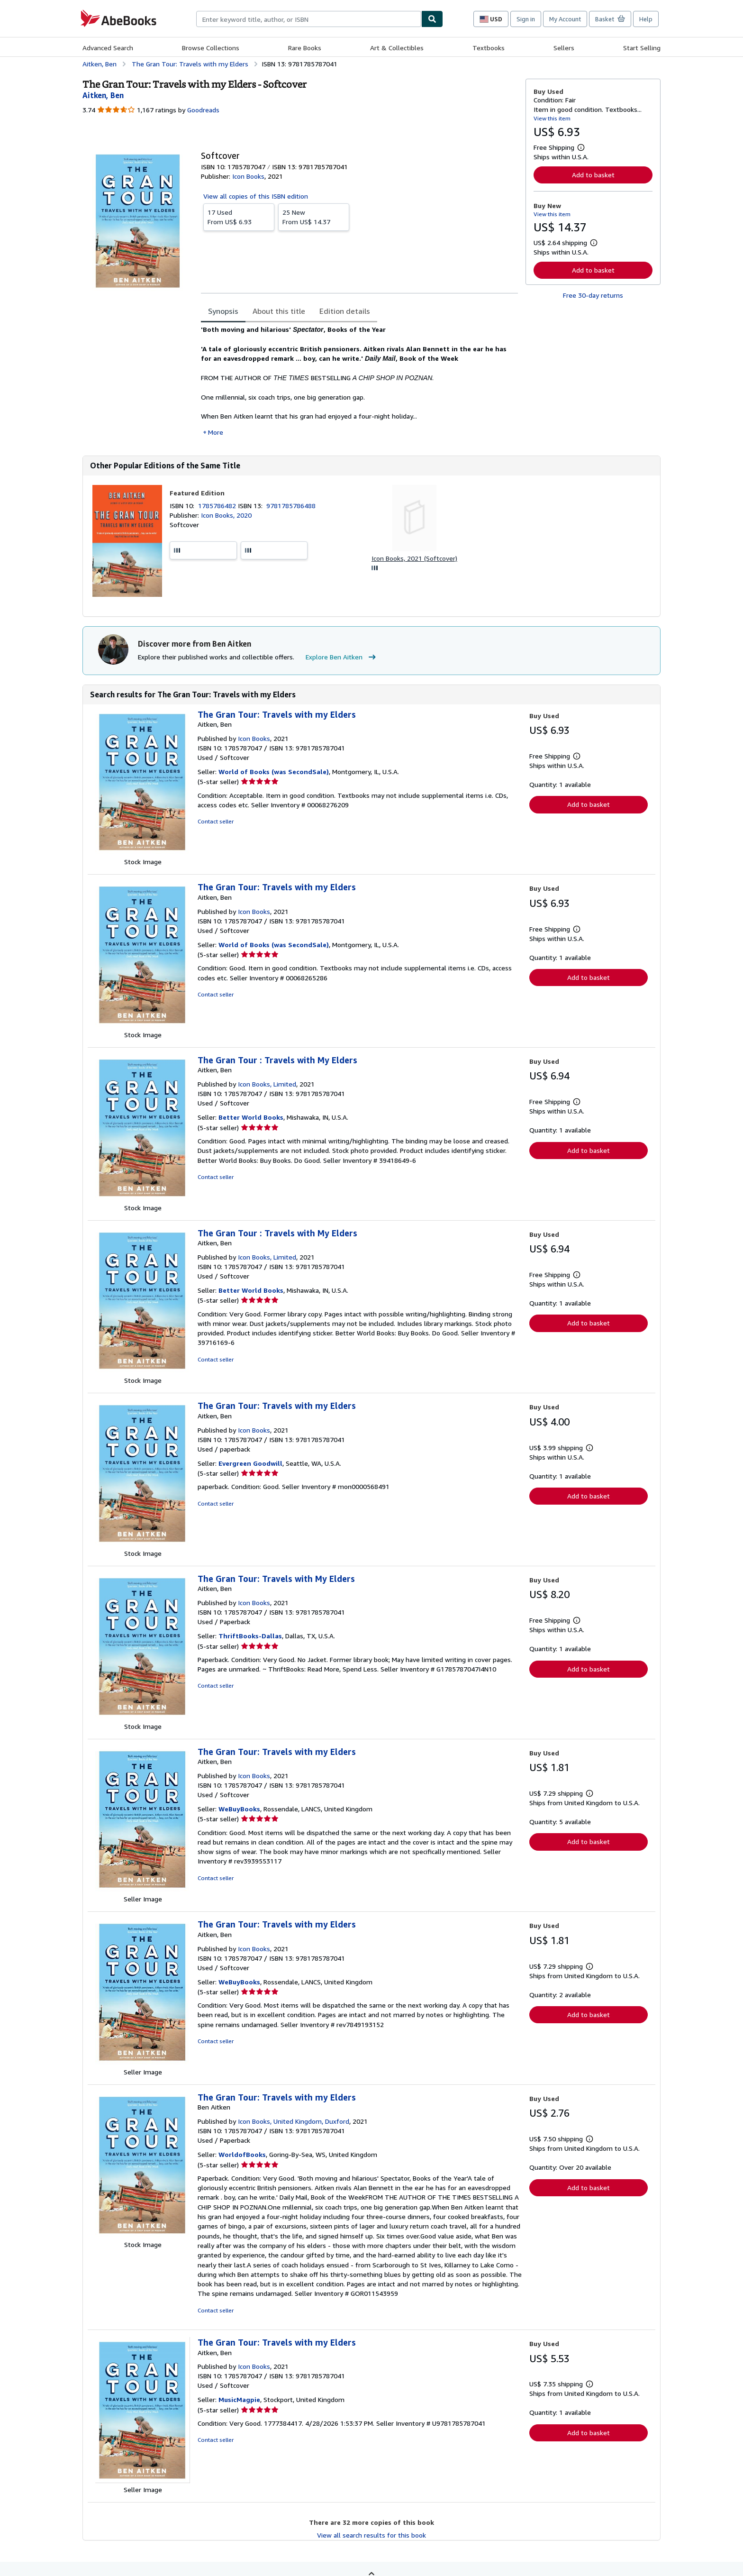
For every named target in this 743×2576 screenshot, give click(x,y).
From (239, 217)
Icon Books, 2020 (226, 515)
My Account (565, 19)
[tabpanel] (359, 381)
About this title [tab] (279, 311)
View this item (552, 118)
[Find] (432, 19)
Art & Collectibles (397, 48)
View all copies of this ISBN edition (255, 196)
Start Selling (642, 48)
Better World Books (250, 1117)
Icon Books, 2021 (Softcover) (414, 558)
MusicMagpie (239, 2399)
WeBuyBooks (239, 1809)
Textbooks (488, 48)
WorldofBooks (242, 2154)
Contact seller (216, 821)
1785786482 (218, 506)
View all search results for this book (371, 2535)
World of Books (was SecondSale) (273, 771)
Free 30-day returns (593, 295)
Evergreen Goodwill (250, 1463)
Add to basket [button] (593, 175)
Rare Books (304, 48)
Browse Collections (210, 48)
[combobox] (308, 19)
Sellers (563, 48)
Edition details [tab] (344, 311)
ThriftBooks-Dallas (250, 1636)
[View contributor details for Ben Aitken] (103, 95)
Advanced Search (107, 48)
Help (645, 19)
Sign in (525, 19)
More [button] (215, 432)
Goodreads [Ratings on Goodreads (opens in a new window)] (203, 110)
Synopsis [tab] (223, 311)
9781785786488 (291, 506)
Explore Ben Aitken (342, 657)
